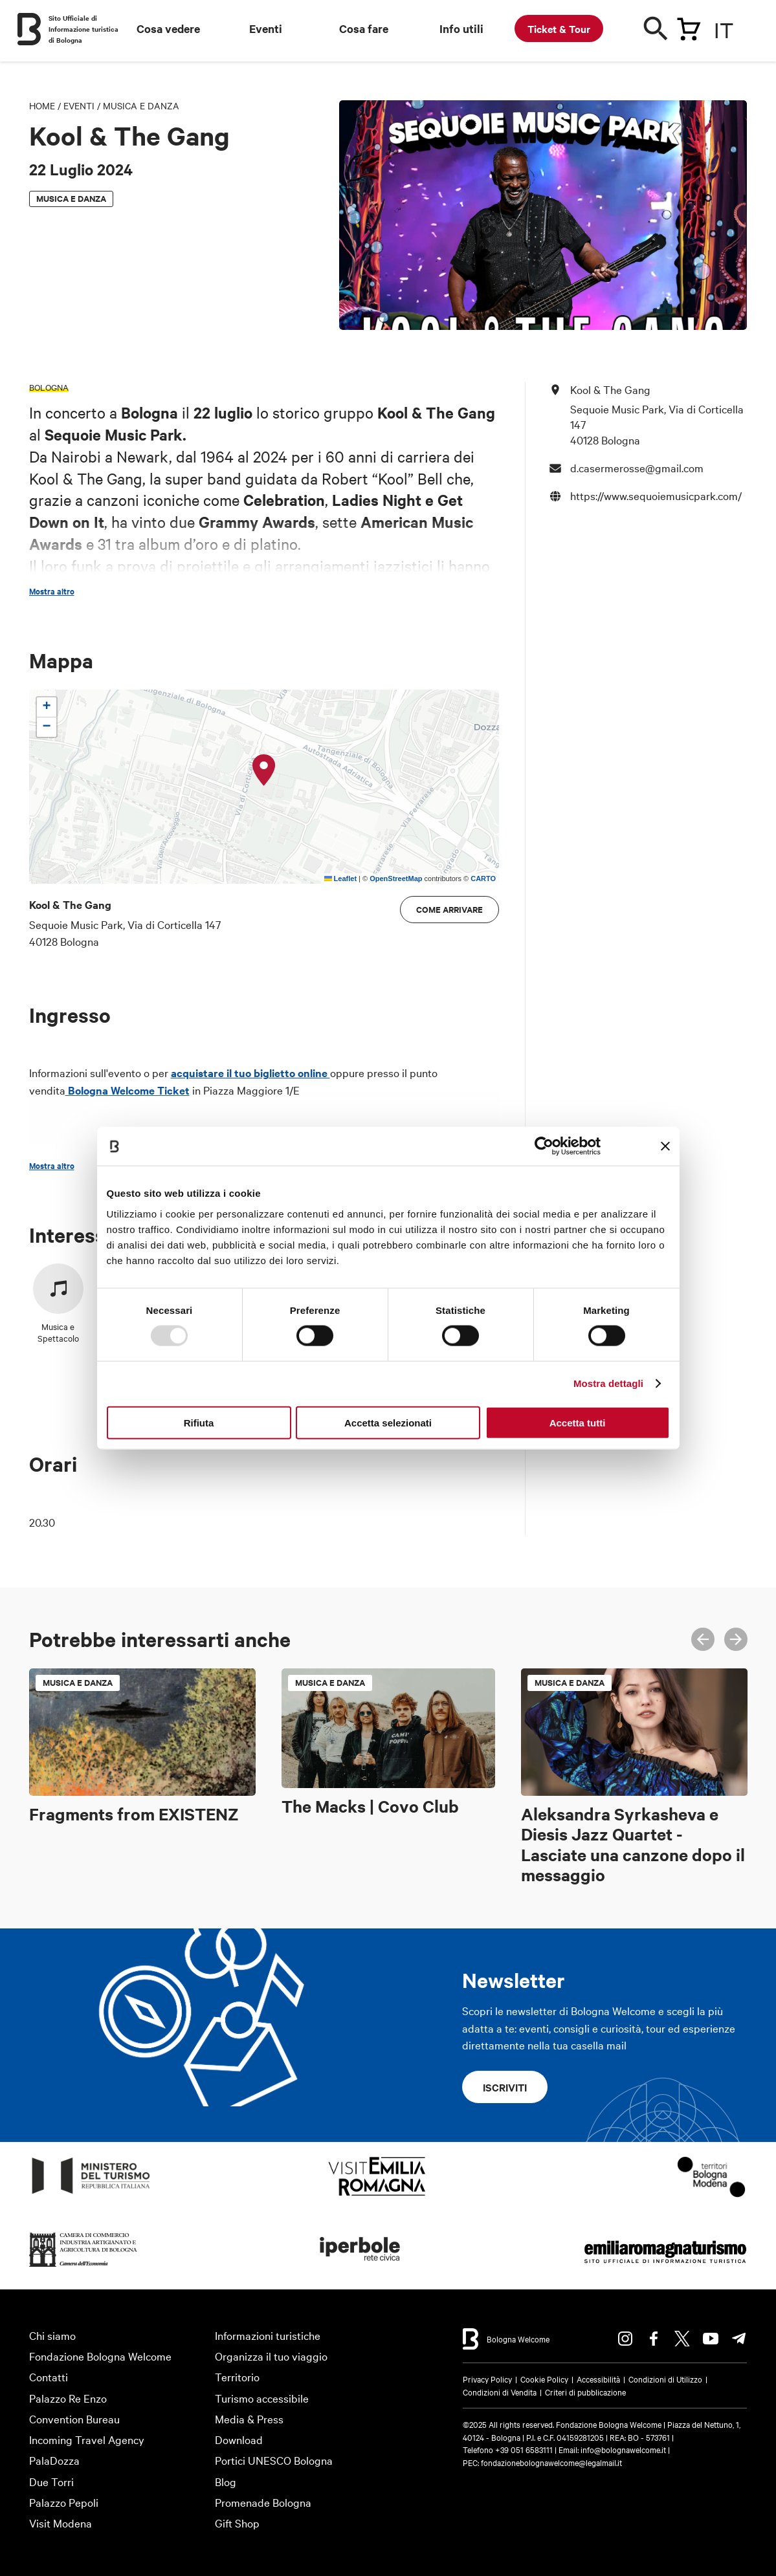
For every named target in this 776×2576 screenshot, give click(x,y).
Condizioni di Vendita (500, 2391)
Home (42, 105)
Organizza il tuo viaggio (271, 2355)
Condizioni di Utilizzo (665, 2379)
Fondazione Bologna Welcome (100, 2355)
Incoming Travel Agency (86, 2439)
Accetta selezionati (388, 1422)
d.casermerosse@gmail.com (637, 467)
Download (239, 2439)
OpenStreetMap (396, 878)
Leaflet (340, 878)
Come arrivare (449, 909)
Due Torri (51, 2481)
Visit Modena (60, 2522)
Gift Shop (237, 2522)
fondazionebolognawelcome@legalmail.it (551, 2462)
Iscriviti (505, 2087)
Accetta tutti (577, 1422)
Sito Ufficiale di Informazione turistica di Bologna (83, 29)
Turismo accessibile (262, 2397)
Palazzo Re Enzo (68, 2397)
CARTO (483, 878)
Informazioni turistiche (267, 2335)
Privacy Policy (487, 2379)
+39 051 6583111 (525, 2449)
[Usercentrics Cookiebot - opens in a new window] (544, 1146)
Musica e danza (141, 105)
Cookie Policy (544, 2379)
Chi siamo (52, 2335)
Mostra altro (51, 591)
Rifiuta (199, 1422)
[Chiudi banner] (665, 1146)
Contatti (48, 2376)
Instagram (625, 2338)
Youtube (710, 2338)
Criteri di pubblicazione (585, 2391)
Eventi (265, 28)
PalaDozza (54, 2459)
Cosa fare (363, 28)
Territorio (237, 2376)
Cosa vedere (168, 28)
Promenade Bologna (263, 2501)
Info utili (461, 28)
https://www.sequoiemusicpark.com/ (656, 495)
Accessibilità (598, 2379)
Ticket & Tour (558, 28)
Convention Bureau (74, 2418)
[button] (264, 770)
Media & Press (249, 2418)
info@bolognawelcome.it (623, 2449)
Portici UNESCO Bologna (274, 2459)
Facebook (653, 2338)
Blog (225, 2481)
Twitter (682, 2338)
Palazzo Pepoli (63, 2501)
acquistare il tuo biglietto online (250, 1072)
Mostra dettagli (608, 1383)
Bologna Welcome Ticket (127, 1090)
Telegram (739, 2338)
